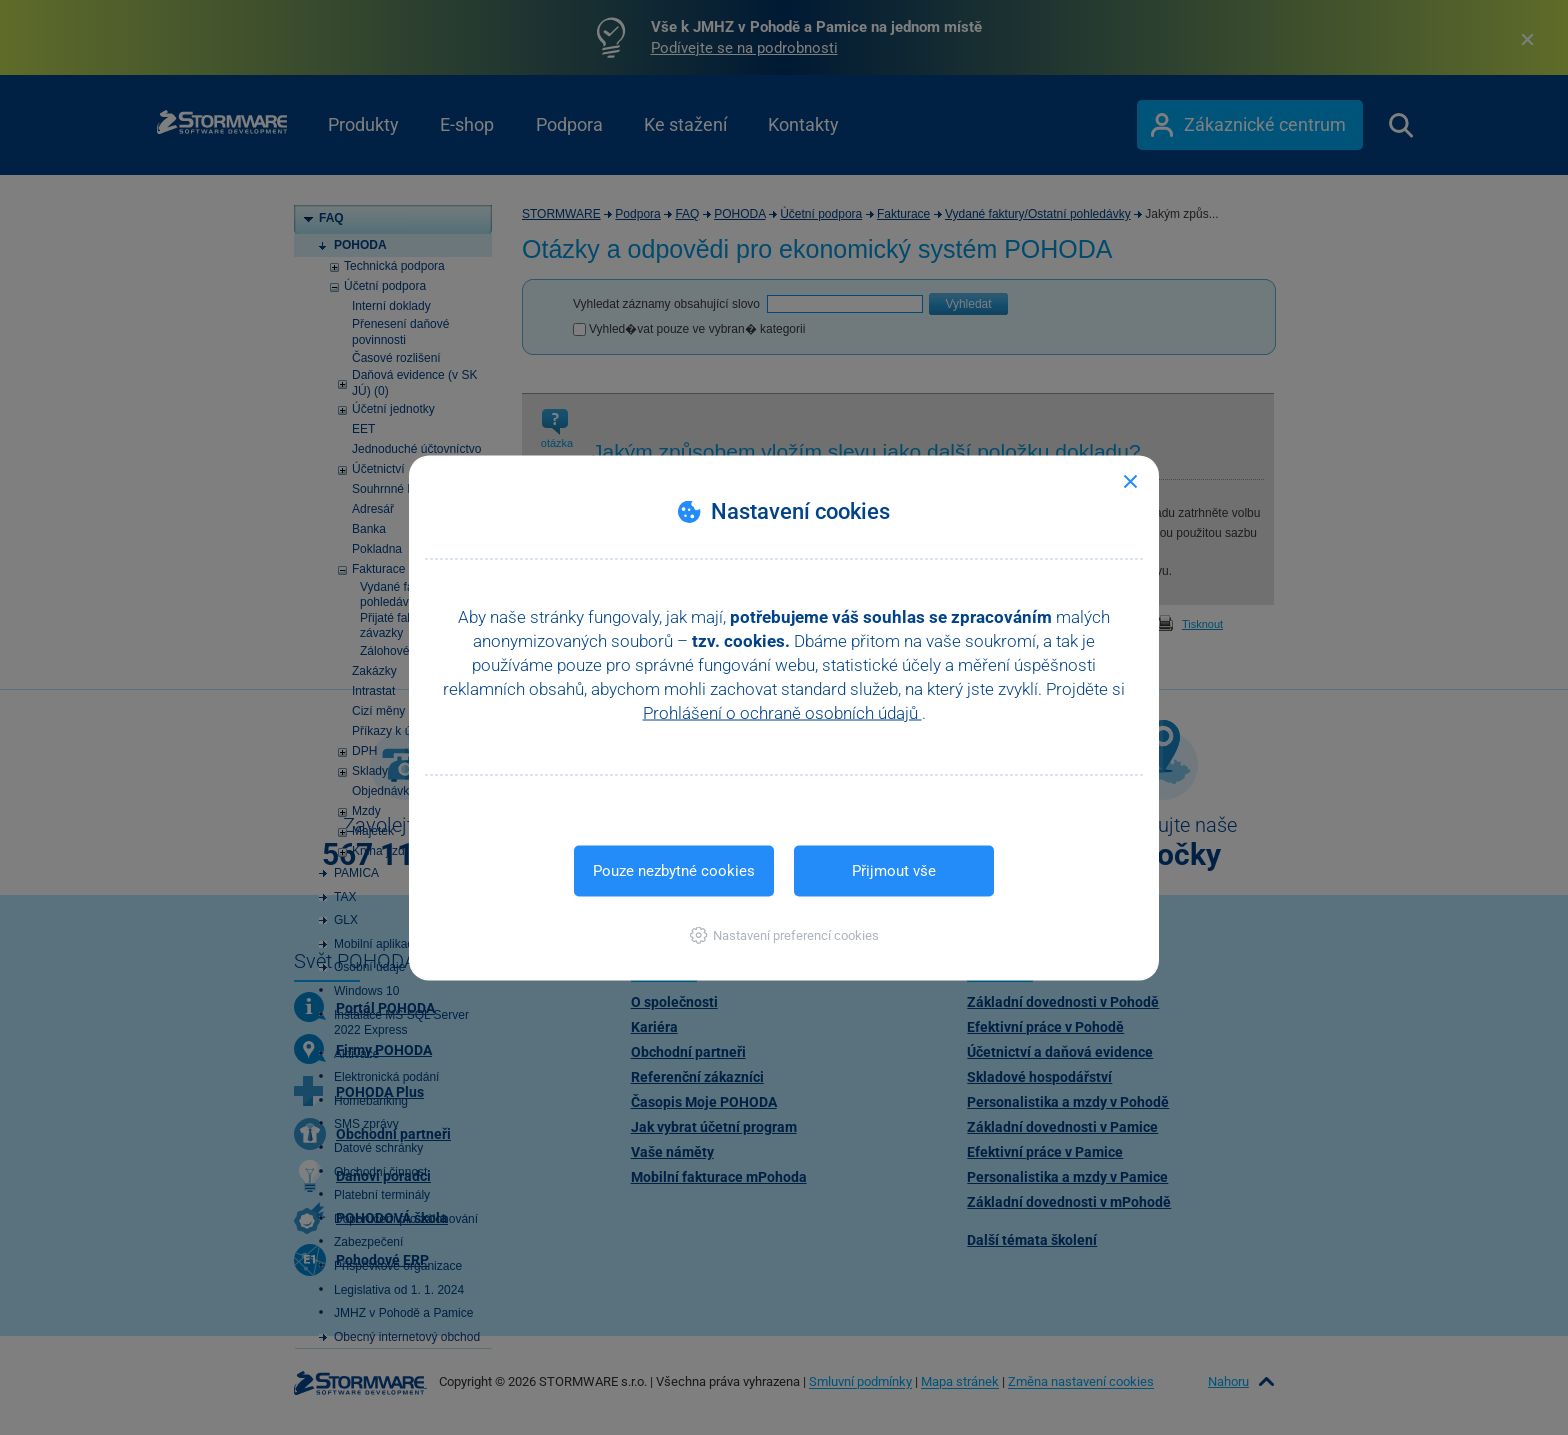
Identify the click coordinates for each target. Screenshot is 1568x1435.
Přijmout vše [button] (894, 870)
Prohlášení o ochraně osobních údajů (782, 712)
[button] (784, 934)
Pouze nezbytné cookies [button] (674, 870)
